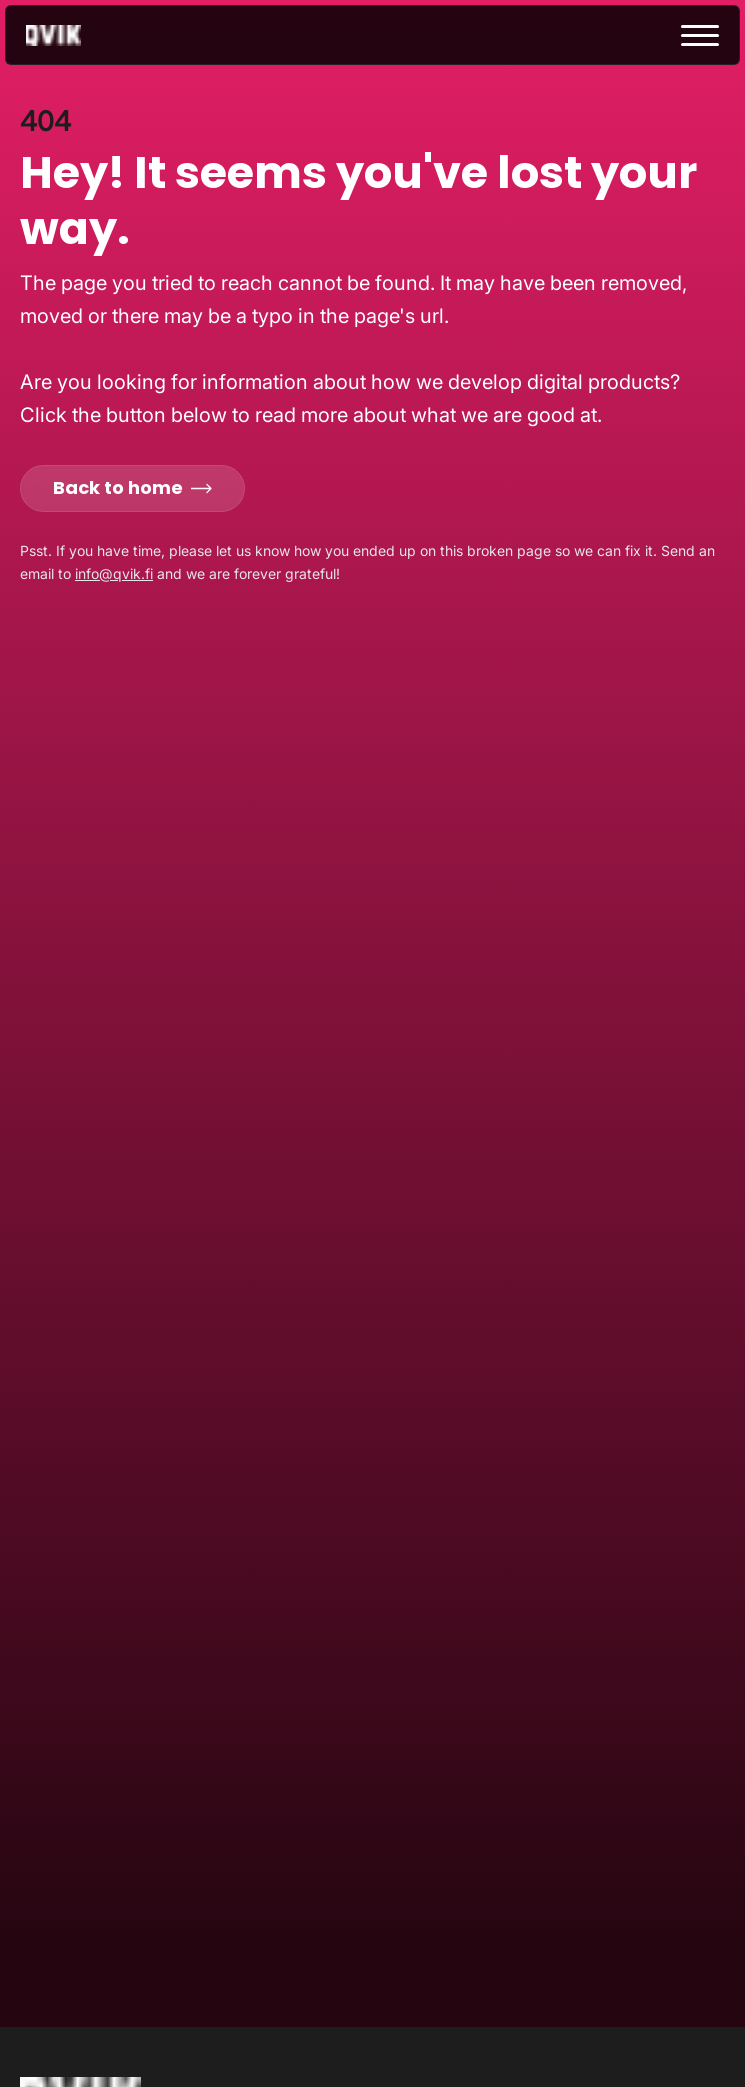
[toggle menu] (700, 35)
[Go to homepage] (71, 35)
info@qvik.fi (114, 573)
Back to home (132, 487)
